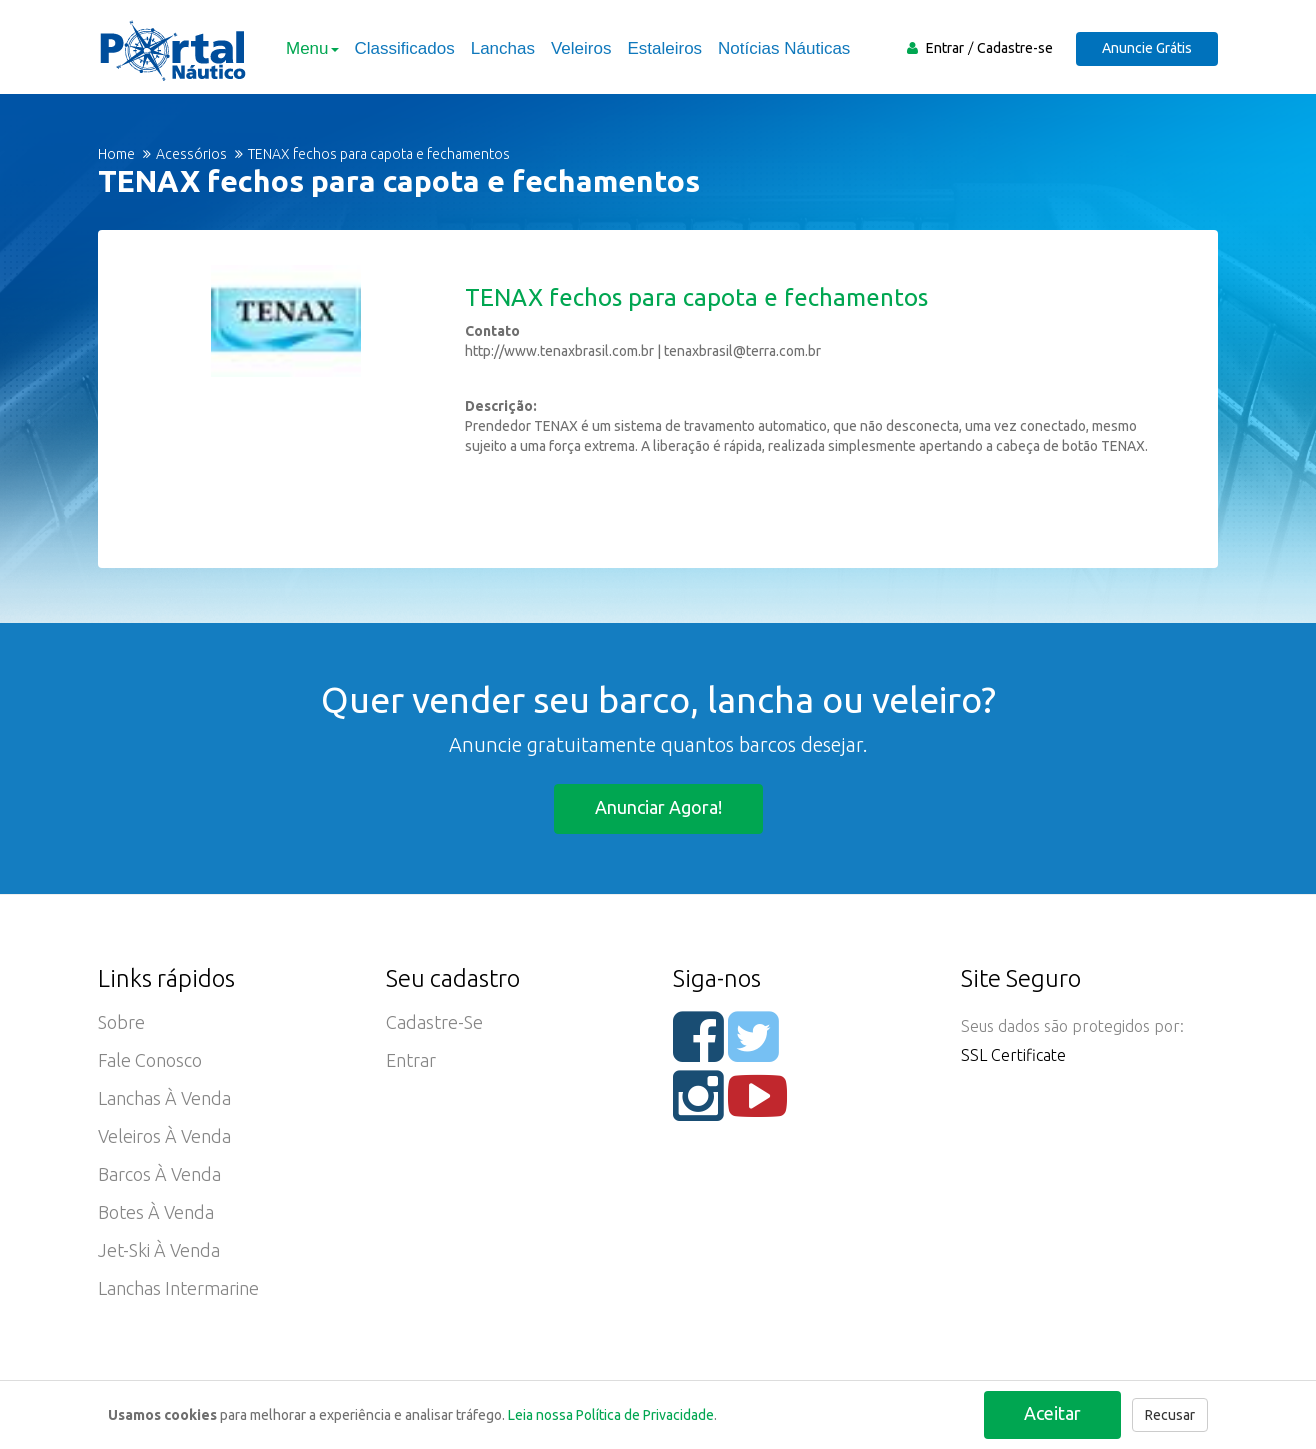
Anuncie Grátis (1147, 48)
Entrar (945, 48)
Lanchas (503, 48)
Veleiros (581, 48)
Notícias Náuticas (784, 48)
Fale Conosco (150, 1060)
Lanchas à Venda (164, 1098)
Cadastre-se (1015, 48)
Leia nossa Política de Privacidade (611, 1415)
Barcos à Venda (159, 1174)
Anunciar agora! (658, 807)
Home (116, 154)
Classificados (405, 48)
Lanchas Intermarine (178, 1288)
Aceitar (1052, 1413)
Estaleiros (664, 48)
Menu (312, 48)
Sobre (121, 1022)
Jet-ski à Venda (159, 1250)
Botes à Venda (156, 1212)
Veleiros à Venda (164, 1136)
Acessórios (191, 154)
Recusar (1170, 1415)
